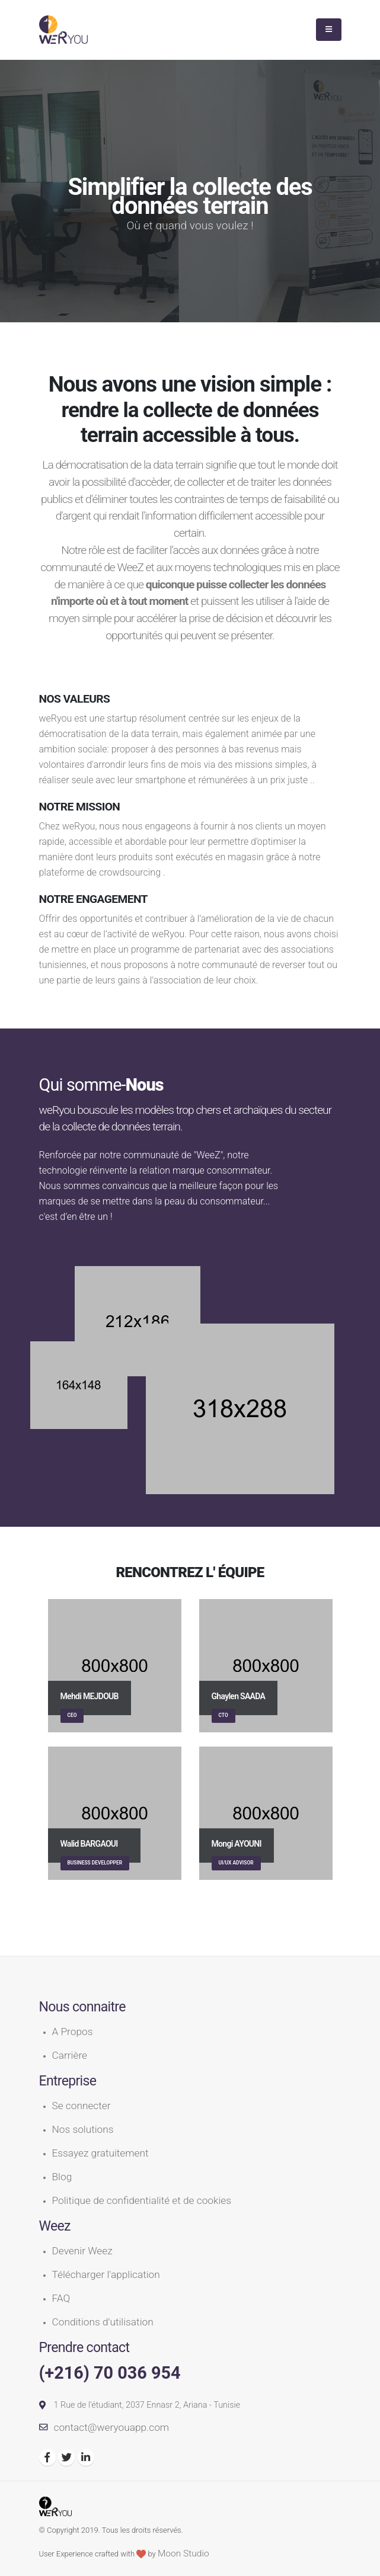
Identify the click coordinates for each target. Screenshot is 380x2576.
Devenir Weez (82, 2251)
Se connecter (81, 2106)
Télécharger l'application (106, 2274)
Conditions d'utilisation (103, 2322)
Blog (62, 2177)
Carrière (69, 2055)
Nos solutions (83, 2129)
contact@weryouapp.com (112, 2427)
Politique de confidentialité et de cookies (142, 2200)
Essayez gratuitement (100, 2153)
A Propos (72, 2031)
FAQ (61, 2298)
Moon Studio (183, 2553)
